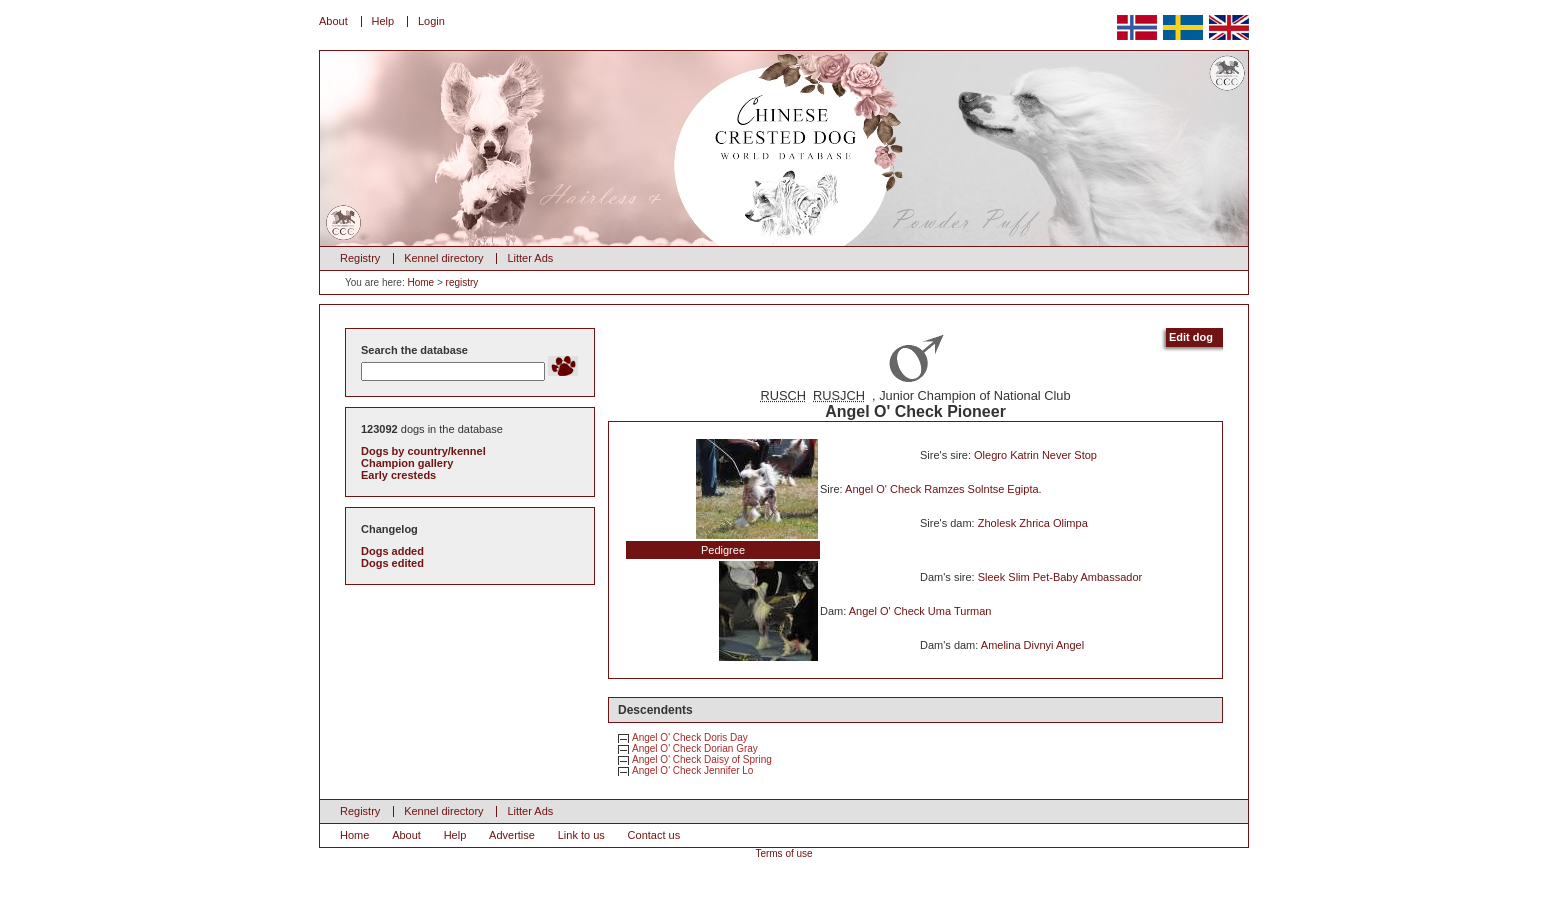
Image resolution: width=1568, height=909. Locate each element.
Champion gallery (407, 463)
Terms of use (783, 853)
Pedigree (723, 550)
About (333, 21)
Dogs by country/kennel (423, 451)
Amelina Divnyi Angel (1032, 645)
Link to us (581, 835)
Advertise (512, 835)
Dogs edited (392, 563)
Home (420, 282)
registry (462, 282)
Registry (360, 258)
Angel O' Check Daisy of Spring (702, 759)
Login (431, 21)
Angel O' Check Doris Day (690, 737)
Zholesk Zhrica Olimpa (1033, 523)
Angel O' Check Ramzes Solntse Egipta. (943, 489)
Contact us (654, 835)
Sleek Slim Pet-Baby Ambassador (1060, 577)
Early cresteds (398, 475)
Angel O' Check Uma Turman (920, 611)
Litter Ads (530, 258)
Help (383, 21)
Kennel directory (444, 258)
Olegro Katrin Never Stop (1035, 455)
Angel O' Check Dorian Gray (695, 748)
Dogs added (392, 551)
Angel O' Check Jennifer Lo (692, 770)
